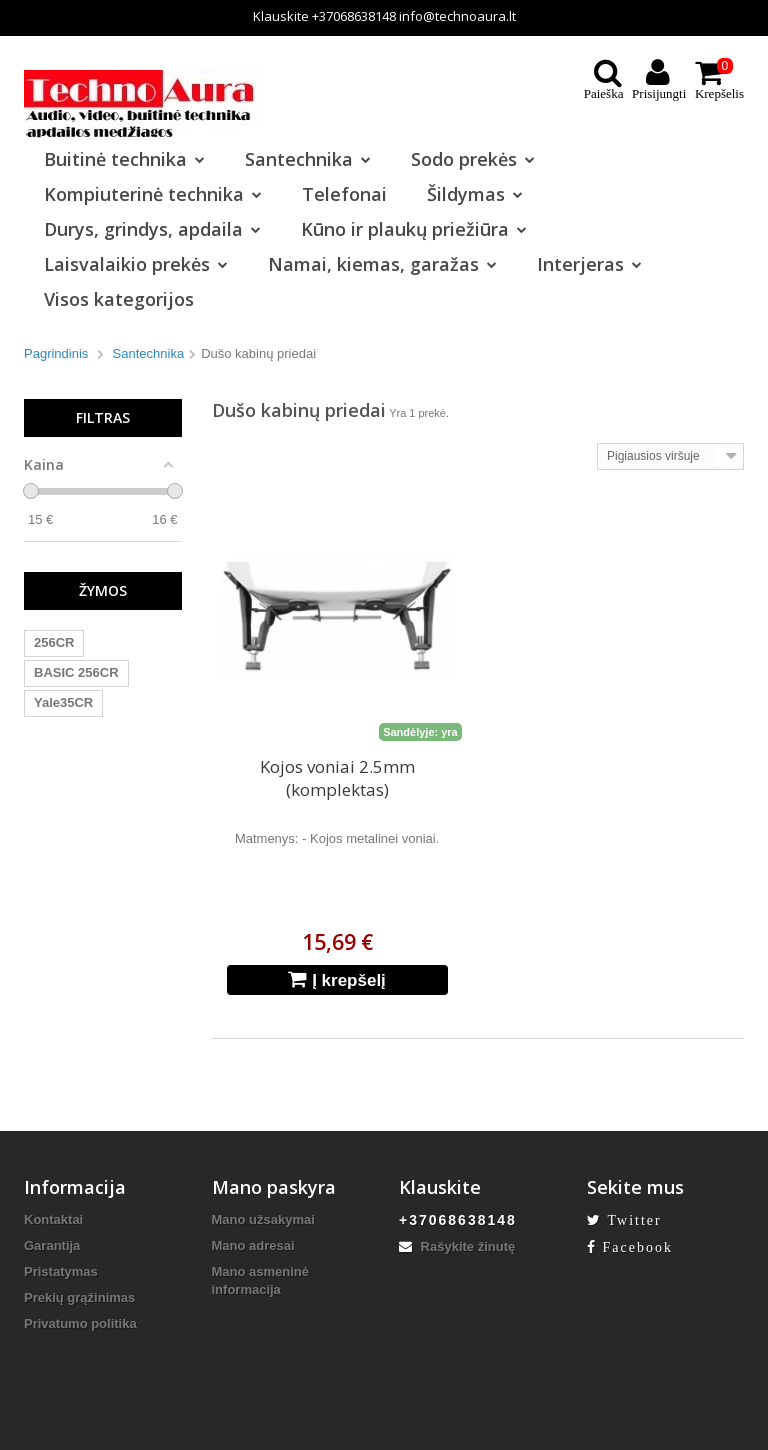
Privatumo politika (80, 1323)
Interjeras (589, 264)
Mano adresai (253, 1245)
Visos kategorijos (119, 299)
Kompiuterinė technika (153, 194)
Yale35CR (63, 702)
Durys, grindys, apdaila (152, 229)
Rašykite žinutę (457, 1246)
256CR (54, 642)
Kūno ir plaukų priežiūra (414, 229)
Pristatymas (61, 1271)
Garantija (52, 1245)
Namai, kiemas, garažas (382, 264)
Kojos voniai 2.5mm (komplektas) (337, 778)
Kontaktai (53, 1219)
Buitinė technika (124, 159)
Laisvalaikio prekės (136, 264)
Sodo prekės (473, 159)
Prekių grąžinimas (79, 1297)
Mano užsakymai (263, 1219)
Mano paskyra (274, 1187)
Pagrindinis (56, 353)
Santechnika (308, 159)
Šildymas (475, 194)
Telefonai (344, 194)
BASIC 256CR (76, 672)
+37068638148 (354, 16)
